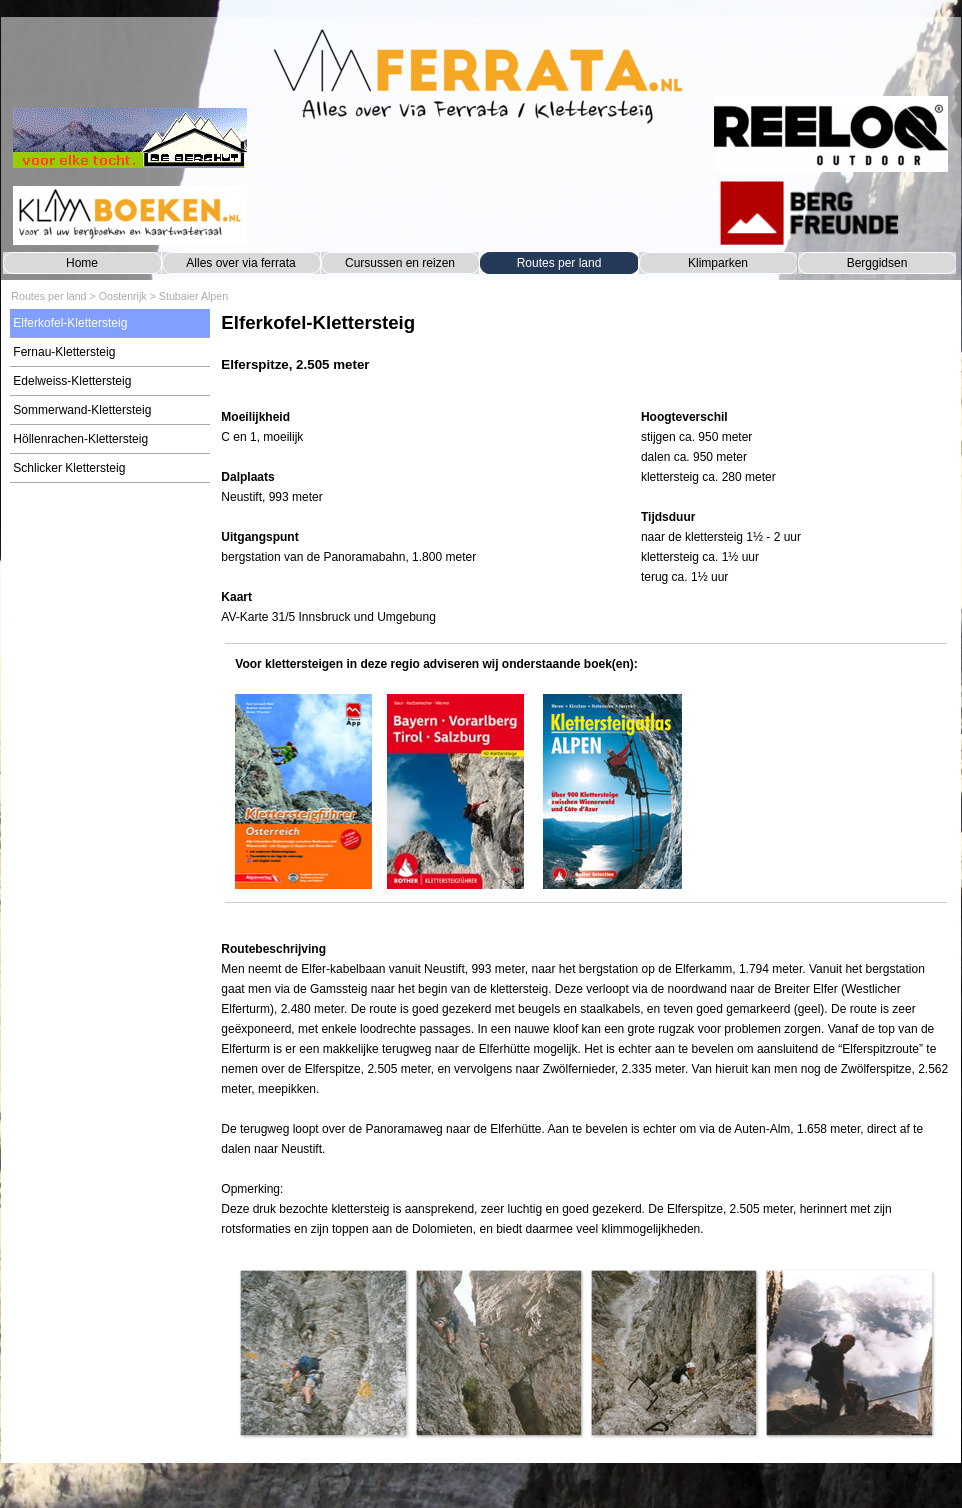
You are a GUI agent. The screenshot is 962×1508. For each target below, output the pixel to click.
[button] (322, 1352)
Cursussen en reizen (400, 263)
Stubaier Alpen (193, 296)
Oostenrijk (123, 296)
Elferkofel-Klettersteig (70, 323)
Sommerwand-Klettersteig (82, 410)
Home (82, 263)
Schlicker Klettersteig (69, 468)
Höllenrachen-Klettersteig (80, 439)
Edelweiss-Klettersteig (72, 381)
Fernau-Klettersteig (64, 352)
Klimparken (718, 263)
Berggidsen (877, 263)
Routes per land (559, 263)
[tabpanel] (585, 352)
